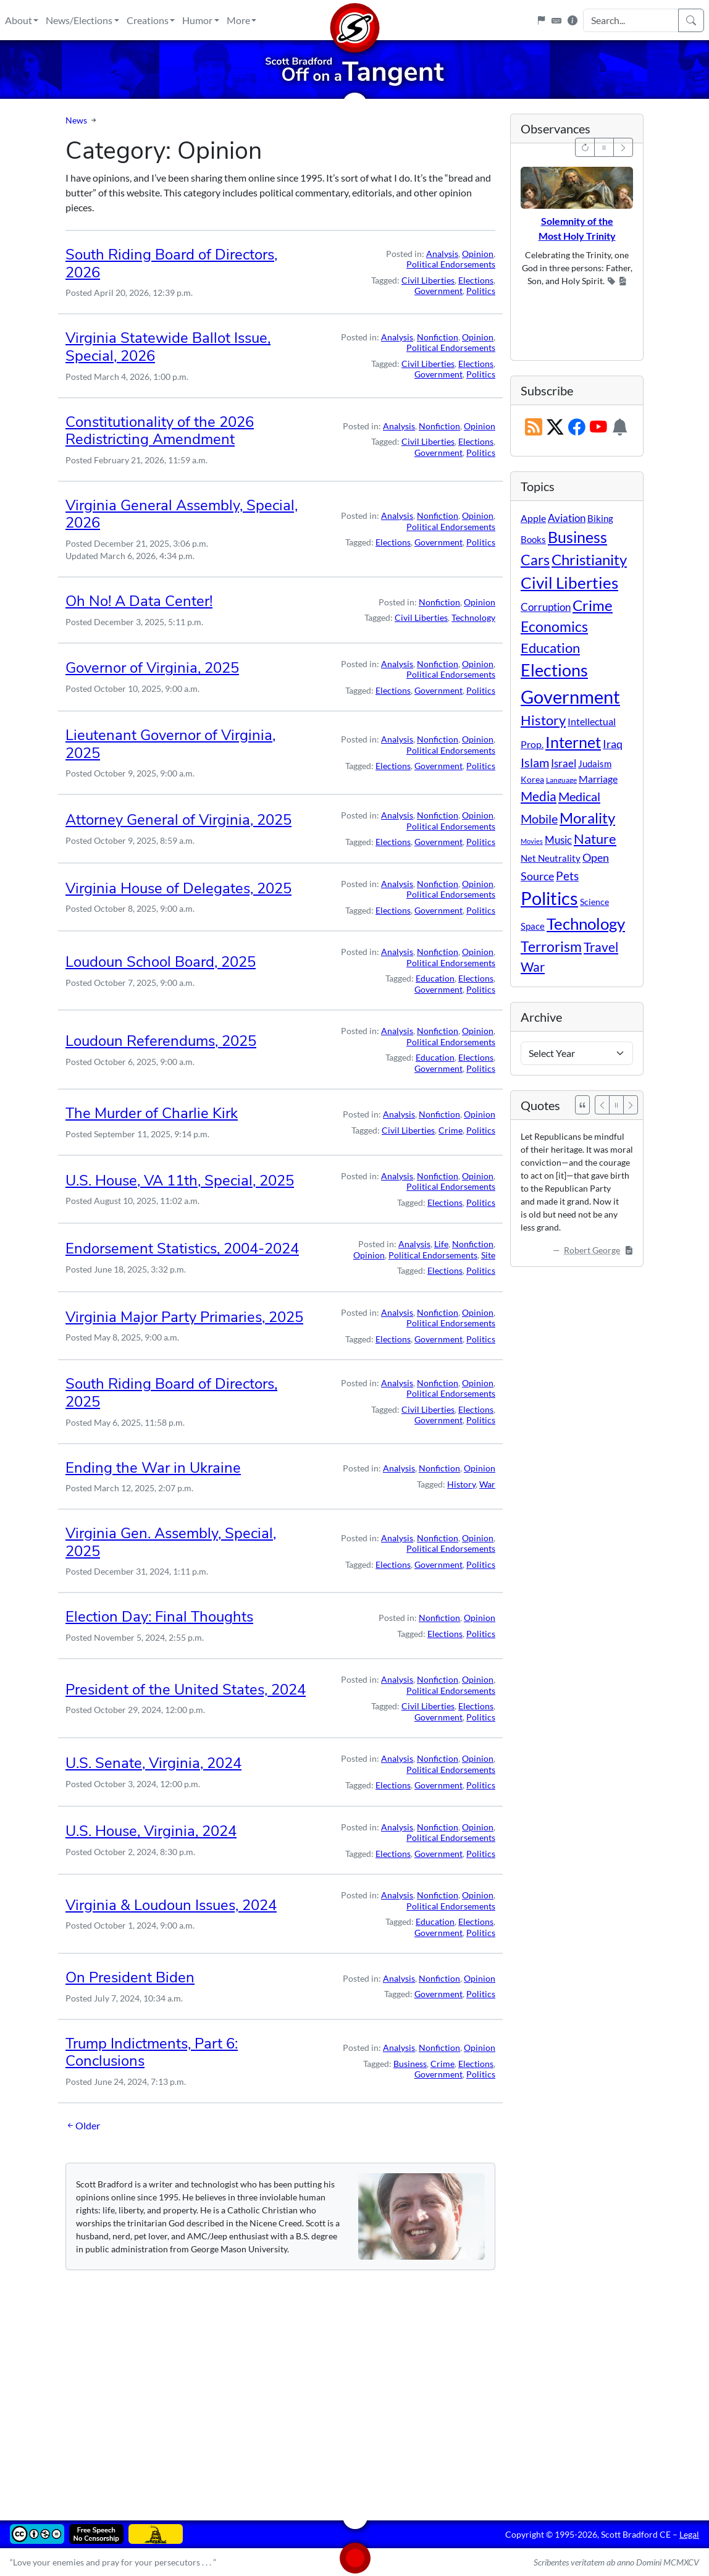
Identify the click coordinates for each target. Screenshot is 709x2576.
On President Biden (130, 1977)
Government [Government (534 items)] (570, 696)
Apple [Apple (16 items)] (533, 518)
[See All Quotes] (582, 1104)
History (461, 1484)
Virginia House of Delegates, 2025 (178, 888)
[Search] (691, 20)
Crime (450, 1130)
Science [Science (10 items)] (594, 901)
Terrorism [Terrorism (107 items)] (551, 946)
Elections (475, 280)
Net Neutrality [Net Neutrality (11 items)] (551, 858)
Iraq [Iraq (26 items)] (613, 744)
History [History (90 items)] (543, 720)
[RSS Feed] (533, 428)
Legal (689, 2534)
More (238, 20)
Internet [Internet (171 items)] (573, 742)
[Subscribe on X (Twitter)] (555, 428)
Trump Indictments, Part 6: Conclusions (151, 2052)
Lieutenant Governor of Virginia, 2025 (170, 744)
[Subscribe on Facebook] (576, 428)
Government (438, 290)
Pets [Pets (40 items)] (567, 876)
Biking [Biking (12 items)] (600, 518)
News (76, 120)
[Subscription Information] (620, 428)
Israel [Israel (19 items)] (563, 763)
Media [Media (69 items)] (538, 796)
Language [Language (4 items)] (561, 780)
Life (441, 1244)
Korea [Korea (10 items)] (532, 779)
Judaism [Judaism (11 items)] (594, 763)
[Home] (354, 20)
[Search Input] (631, 20)
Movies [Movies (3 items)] (532, 841)
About (18, 20)
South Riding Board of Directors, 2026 (171, 263)
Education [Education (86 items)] (550, 647)
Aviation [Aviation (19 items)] (566, 518)
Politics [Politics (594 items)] (549, 898)
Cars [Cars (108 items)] (535, 559)
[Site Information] (572, 20)
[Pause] (616, 1104)
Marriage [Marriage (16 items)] (598, 779)
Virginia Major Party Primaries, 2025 (184, 1317)
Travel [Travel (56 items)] (601, 947)
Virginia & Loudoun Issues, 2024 (171, 1905)
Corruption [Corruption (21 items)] (546, 606)
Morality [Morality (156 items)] (587, 818)
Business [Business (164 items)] (577, 537)
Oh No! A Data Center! (138, 601)
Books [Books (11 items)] (533, 539)
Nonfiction (437, 337)
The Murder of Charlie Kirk (151, 1113)
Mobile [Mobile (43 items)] (539, 819)
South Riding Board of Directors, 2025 (171, 1393)
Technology (473, 617)
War (487, 1484)
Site (488, 1255)
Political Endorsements (450, 264)
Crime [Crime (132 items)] (593, 605)
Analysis (442, 253)
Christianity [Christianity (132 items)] (589, 559)
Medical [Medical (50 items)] (579, 796)
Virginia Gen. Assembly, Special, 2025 (170, 1542)
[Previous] (602, 1104)
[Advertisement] (354, 2386)
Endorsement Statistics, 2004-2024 (182, 1248)
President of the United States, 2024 (185, 1689)
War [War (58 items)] (533, 966)
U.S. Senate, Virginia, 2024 (153, 1763)
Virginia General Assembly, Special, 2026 (181, 514)
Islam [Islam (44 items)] (535, 763)
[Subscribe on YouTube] (598, 428)
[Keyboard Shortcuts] (556, 20)
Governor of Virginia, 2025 (152, 668)
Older (82, 2125)
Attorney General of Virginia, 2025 (178, 820)
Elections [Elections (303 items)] (554, 670)
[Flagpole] (541, 20)
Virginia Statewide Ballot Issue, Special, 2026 (168, 347)
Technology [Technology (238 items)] (586, 923)
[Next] (630, 1104)
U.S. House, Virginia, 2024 (151, 1831)
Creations (148, 20)
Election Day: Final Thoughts (159, 1617)
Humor (197, 20)
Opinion (477, 253)
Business (410, 2063)
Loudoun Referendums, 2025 (160, 1041)
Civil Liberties (428, 280)
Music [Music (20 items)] (558, 839)
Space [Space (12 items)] (533, 926)
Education (435, 978)
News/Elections (79, 20)
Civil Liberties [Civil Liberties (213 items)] (569, 582)
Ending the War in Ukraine (153, 1468)
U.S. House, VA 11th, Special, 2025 (179, 1180)
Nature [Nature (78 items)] (595, 838)
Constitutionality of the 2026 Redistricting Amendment (159, 431)
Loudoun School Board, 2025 (160, 962)
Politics (480, 290)
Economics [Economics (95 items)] (554, 626)
